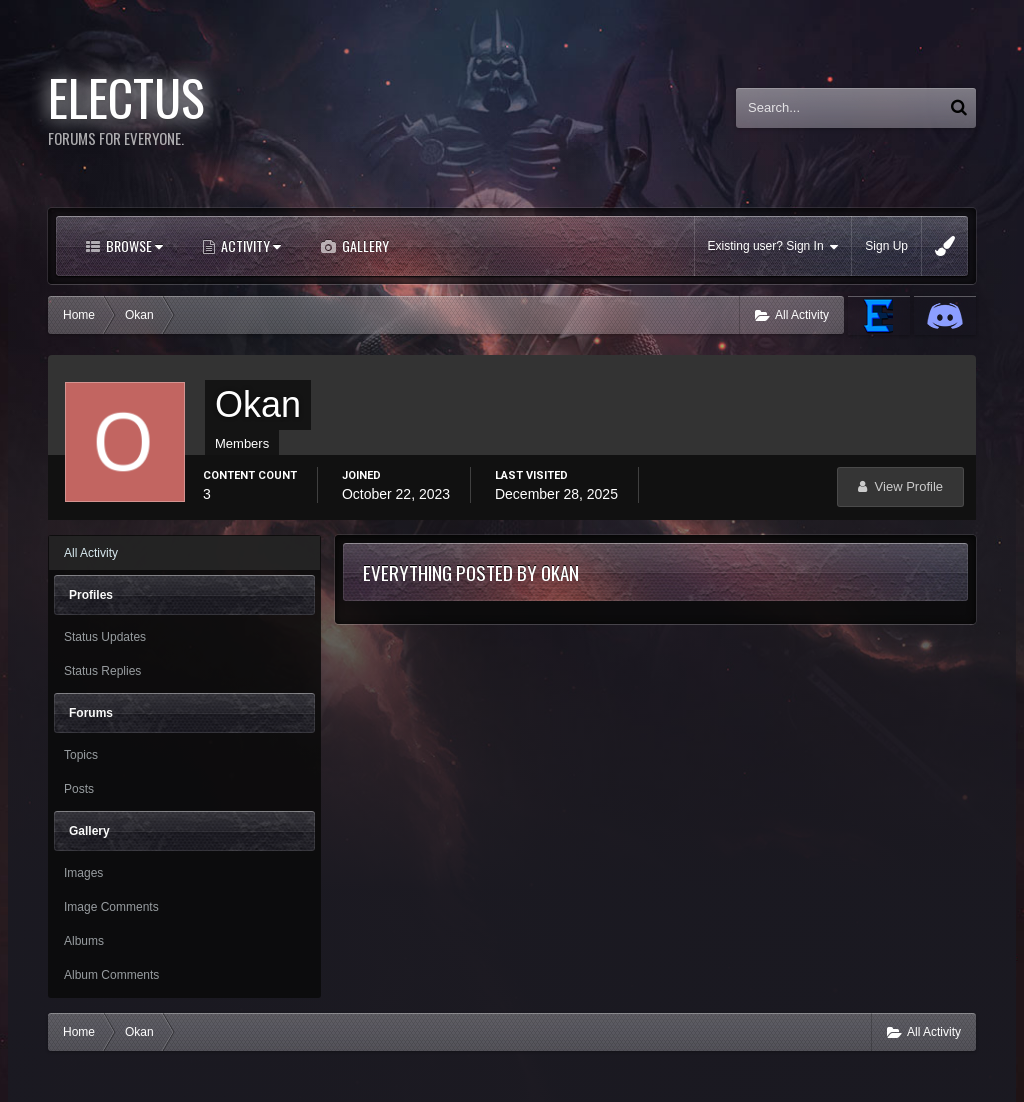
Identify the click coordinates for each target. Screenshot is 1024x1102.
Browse (133, 245)
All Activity (91, 553)
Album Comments (111, 975)
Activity (249, 245)
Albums (84, 941)
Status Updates (105, 637)
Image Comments (111, 907)
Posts (79, 789)
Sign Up (886, 246)
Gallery (364, 245)
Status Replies (102, 671)
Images (83, 873)
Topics (81, 755)
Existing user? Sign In (773, 246)
